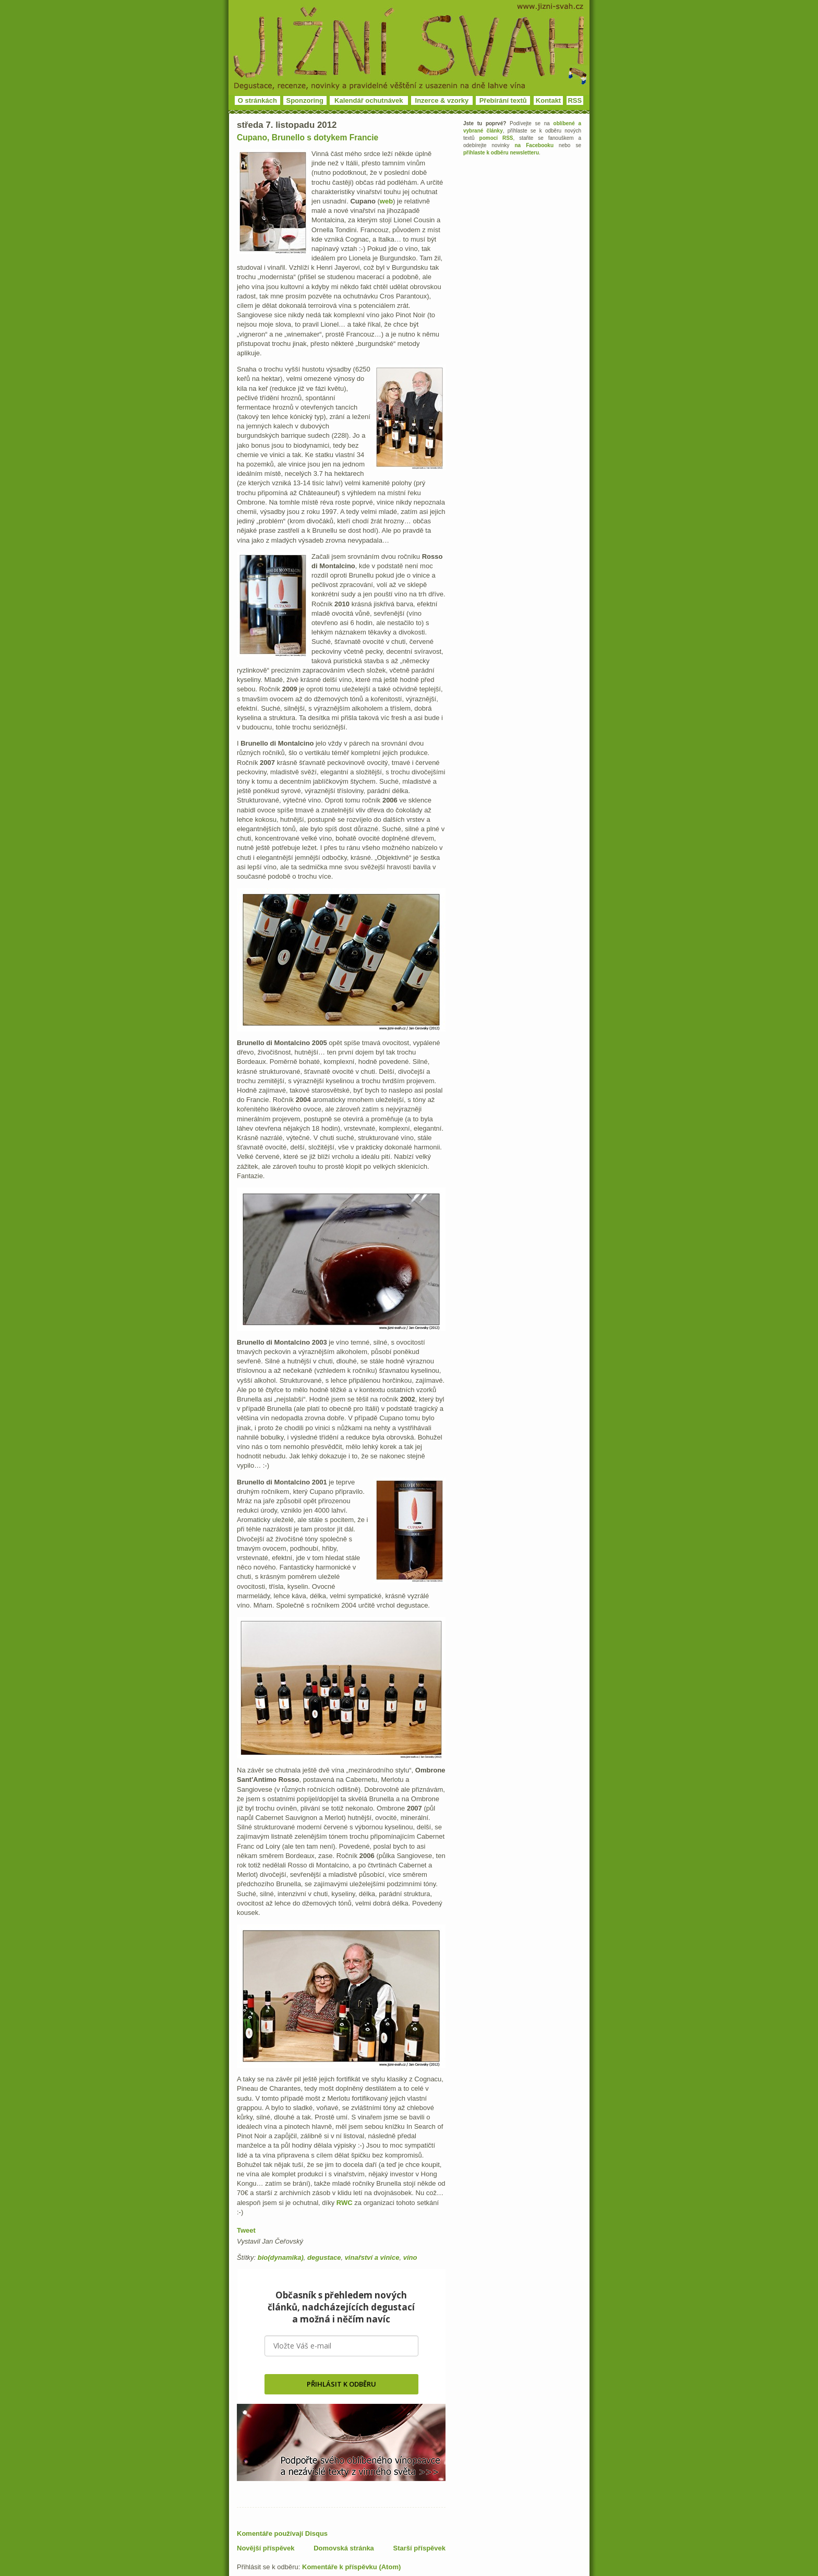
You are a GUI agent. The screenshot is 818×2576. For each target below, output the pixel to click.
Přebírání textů (503, 100)
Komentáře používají (282, 2533)
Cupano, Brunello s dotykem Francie (307, 137)
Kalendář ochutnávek (368, 100)
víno (410, 2257)
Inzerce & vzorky (442, 100)
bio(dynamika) (281, 2257)
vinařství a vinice (372, 2257)
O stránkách (257, 100)
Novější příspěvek (266, 2548)
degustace (324, 2257)
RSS (575, 100)
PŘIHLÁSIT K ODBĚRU (341, 2384)
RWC (344, 2203)
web (386, 201)
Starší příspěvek (419, 2548)
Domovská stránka (344, 2548)
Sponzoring (305, 100)
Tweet (246, 2230)
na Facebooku (534, 145)
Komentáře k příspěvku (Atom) (351, 2567)
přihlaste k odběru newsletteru (501, 152)
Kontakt (548, 100)
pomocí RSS (496, 138)
